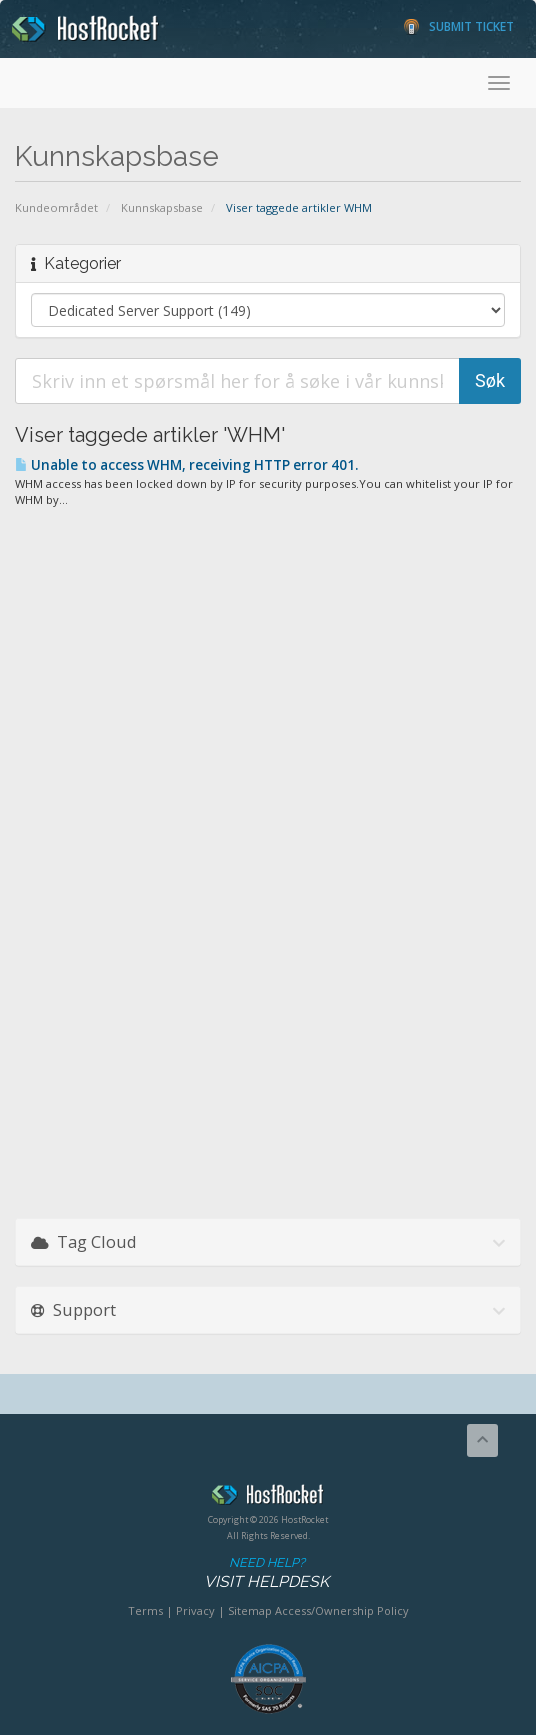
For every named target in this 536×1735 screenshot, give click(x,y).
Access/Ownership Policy (342, 1610)
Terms (145, 1610)
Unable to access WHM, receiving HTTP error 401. (186, 465)
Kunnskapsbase (162, 207)
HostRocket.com (268, 1498)
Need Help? (266, 1573)
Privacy (195, 1610)
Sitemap (250, 1610)
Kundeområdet (56, 207)
